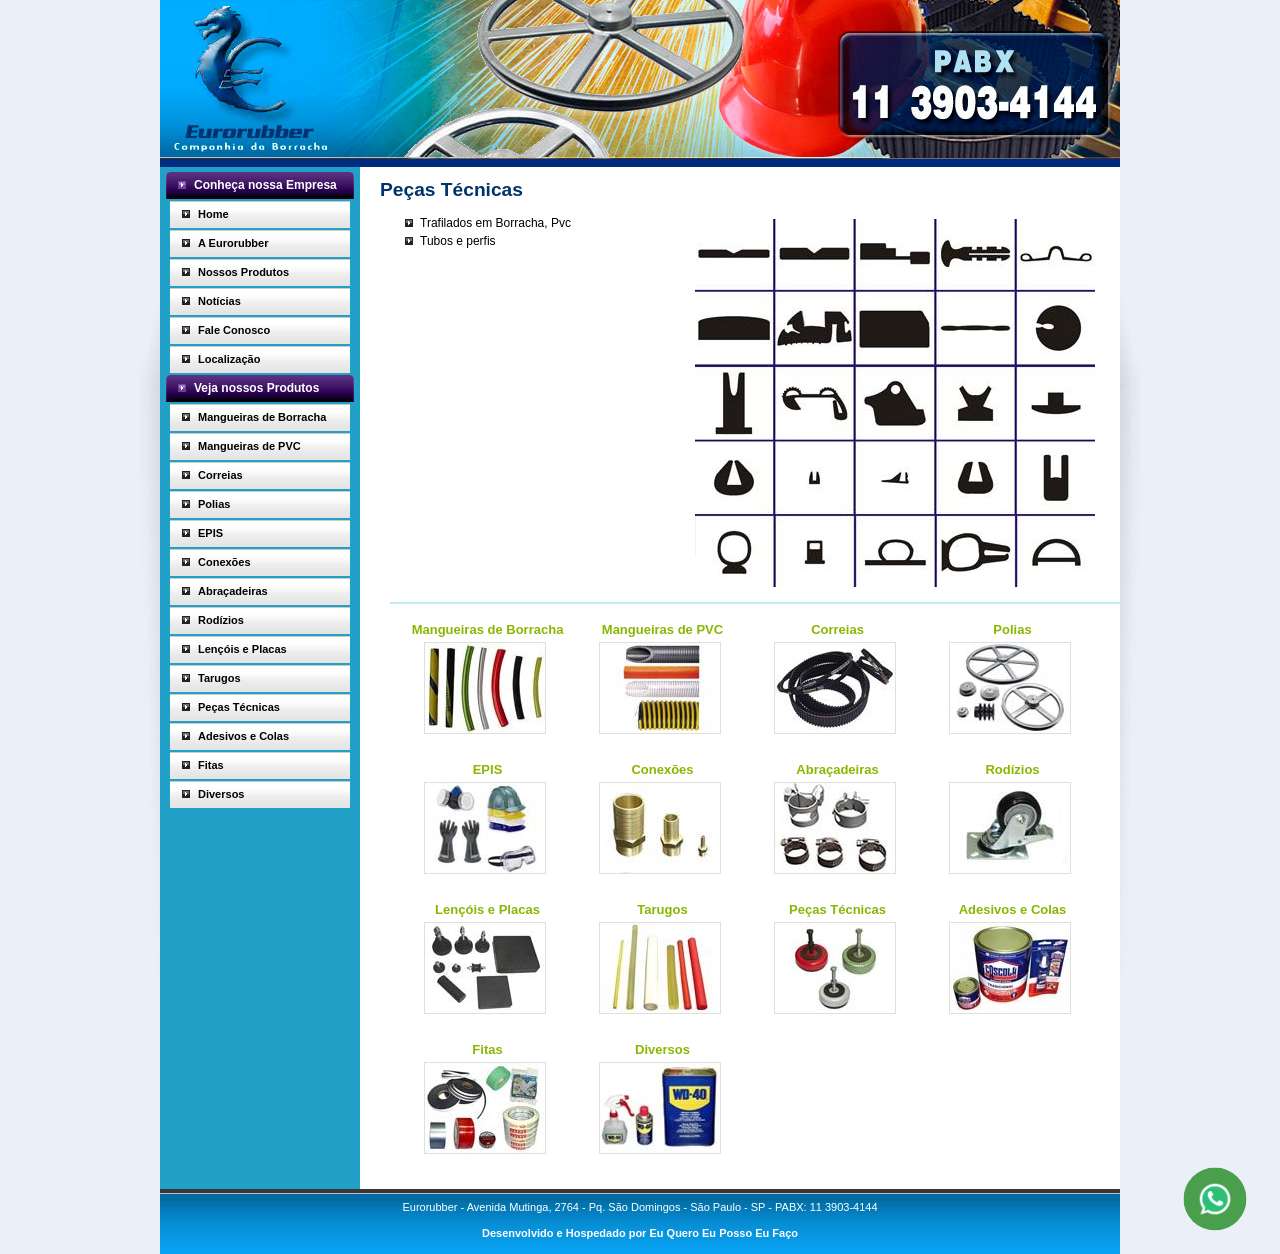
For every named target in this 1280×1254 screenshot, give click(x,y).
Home (213, 214)
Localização (229, 359)
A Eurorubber (233, 243)
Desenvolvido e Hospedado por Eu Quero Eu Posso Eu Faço (640, 1233)
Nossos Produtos (243, 272)
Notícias (219, 301)
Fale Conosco (234, 330)
